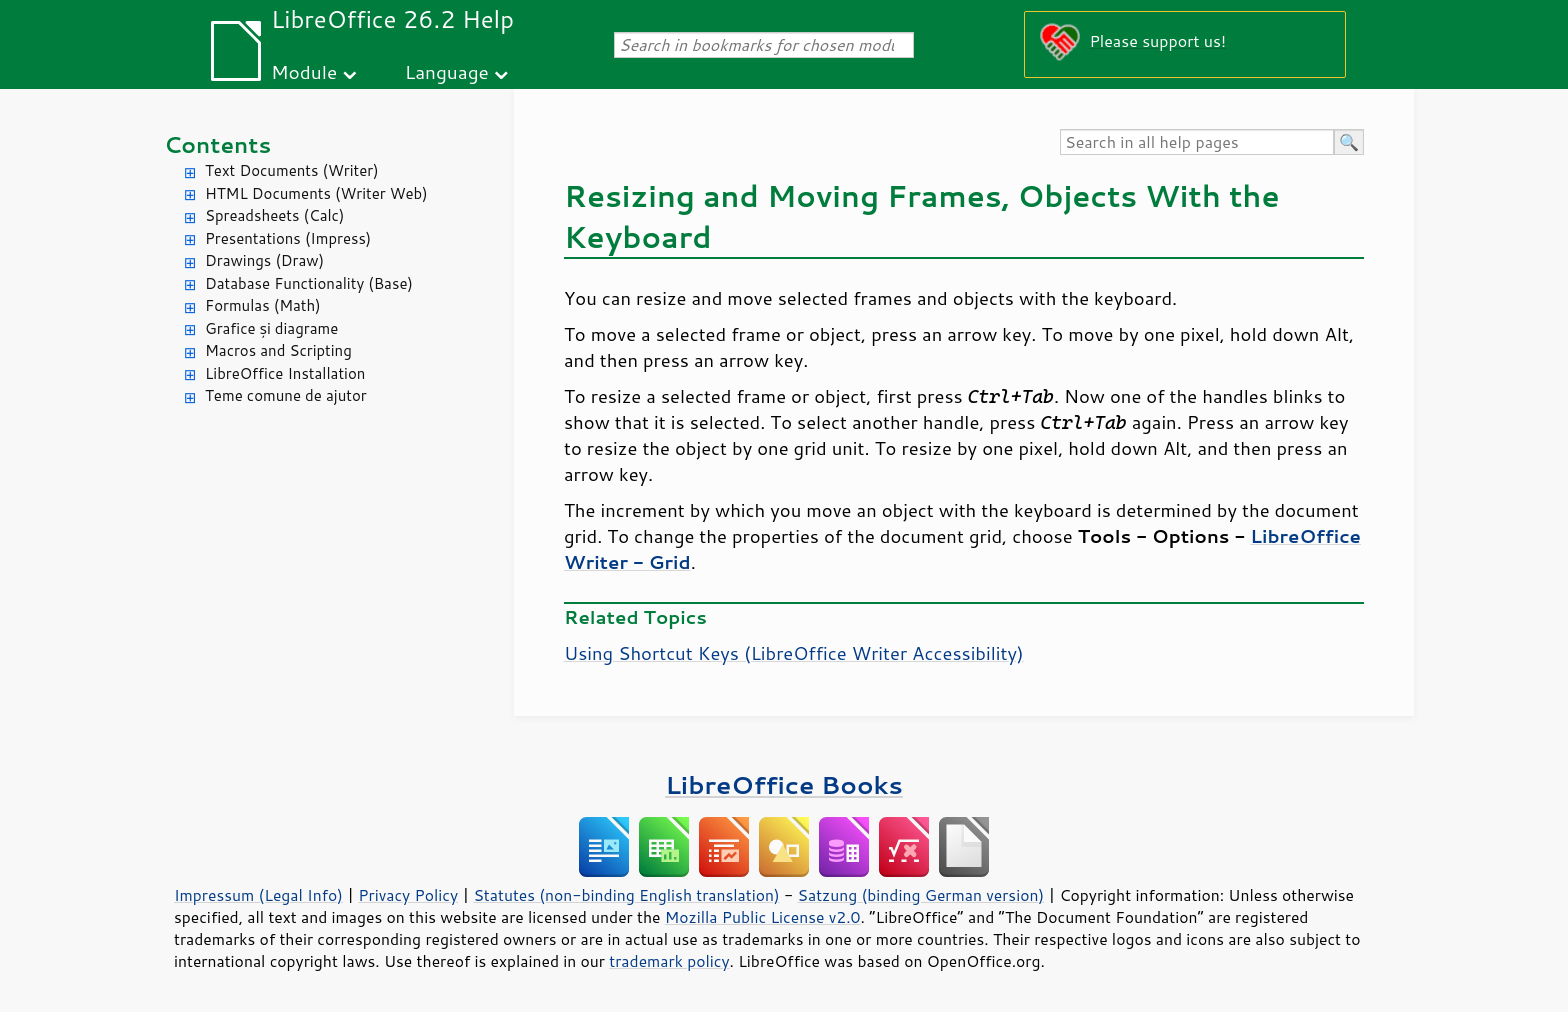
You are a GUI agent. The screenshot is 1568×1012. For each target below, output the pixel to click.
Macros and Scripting (278, 350)
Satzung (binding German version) (921, 895)
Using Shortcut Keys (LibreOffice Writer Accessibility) (794, 653)
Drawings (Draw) (264, 260)
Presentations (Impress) (288, 238)
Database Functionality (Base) (309, 283)
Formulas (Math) (263, 305)
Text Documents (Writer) (292, 170)
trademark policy (669, 961)
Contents (217, 144)
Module (304, 71)
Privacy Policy (408, 895)
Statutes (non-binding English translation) (626, 895)
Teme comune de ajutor (286, 395)
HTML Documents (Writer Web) (316, 193)
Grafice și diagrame (271, 328)
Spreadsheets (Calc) (274, 215)
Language (447, 71)
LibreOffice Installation (285, 373)
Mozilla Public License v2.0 (763, 917)
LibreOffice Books (784, 784)
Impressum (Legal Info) (258, 895)
